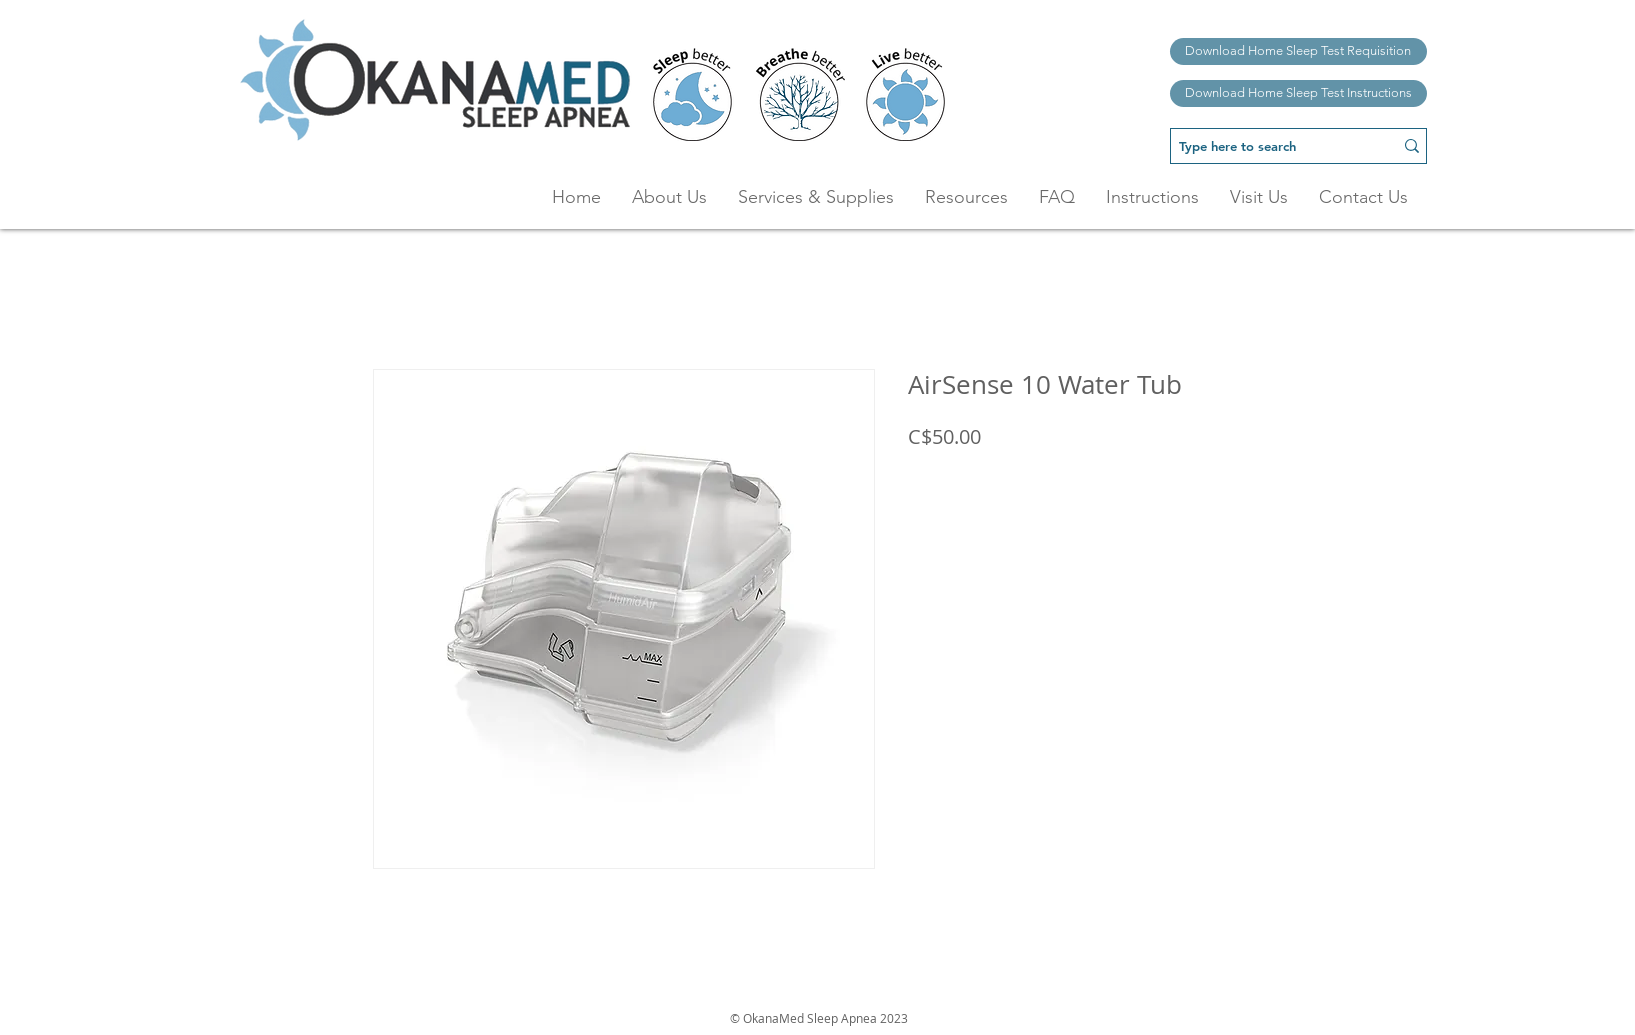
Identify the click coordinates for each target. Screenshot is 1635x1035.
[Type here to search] (1267, 146)
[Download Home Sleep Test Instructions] (1298, 93)
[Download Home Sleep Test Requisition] (1298, 51)
